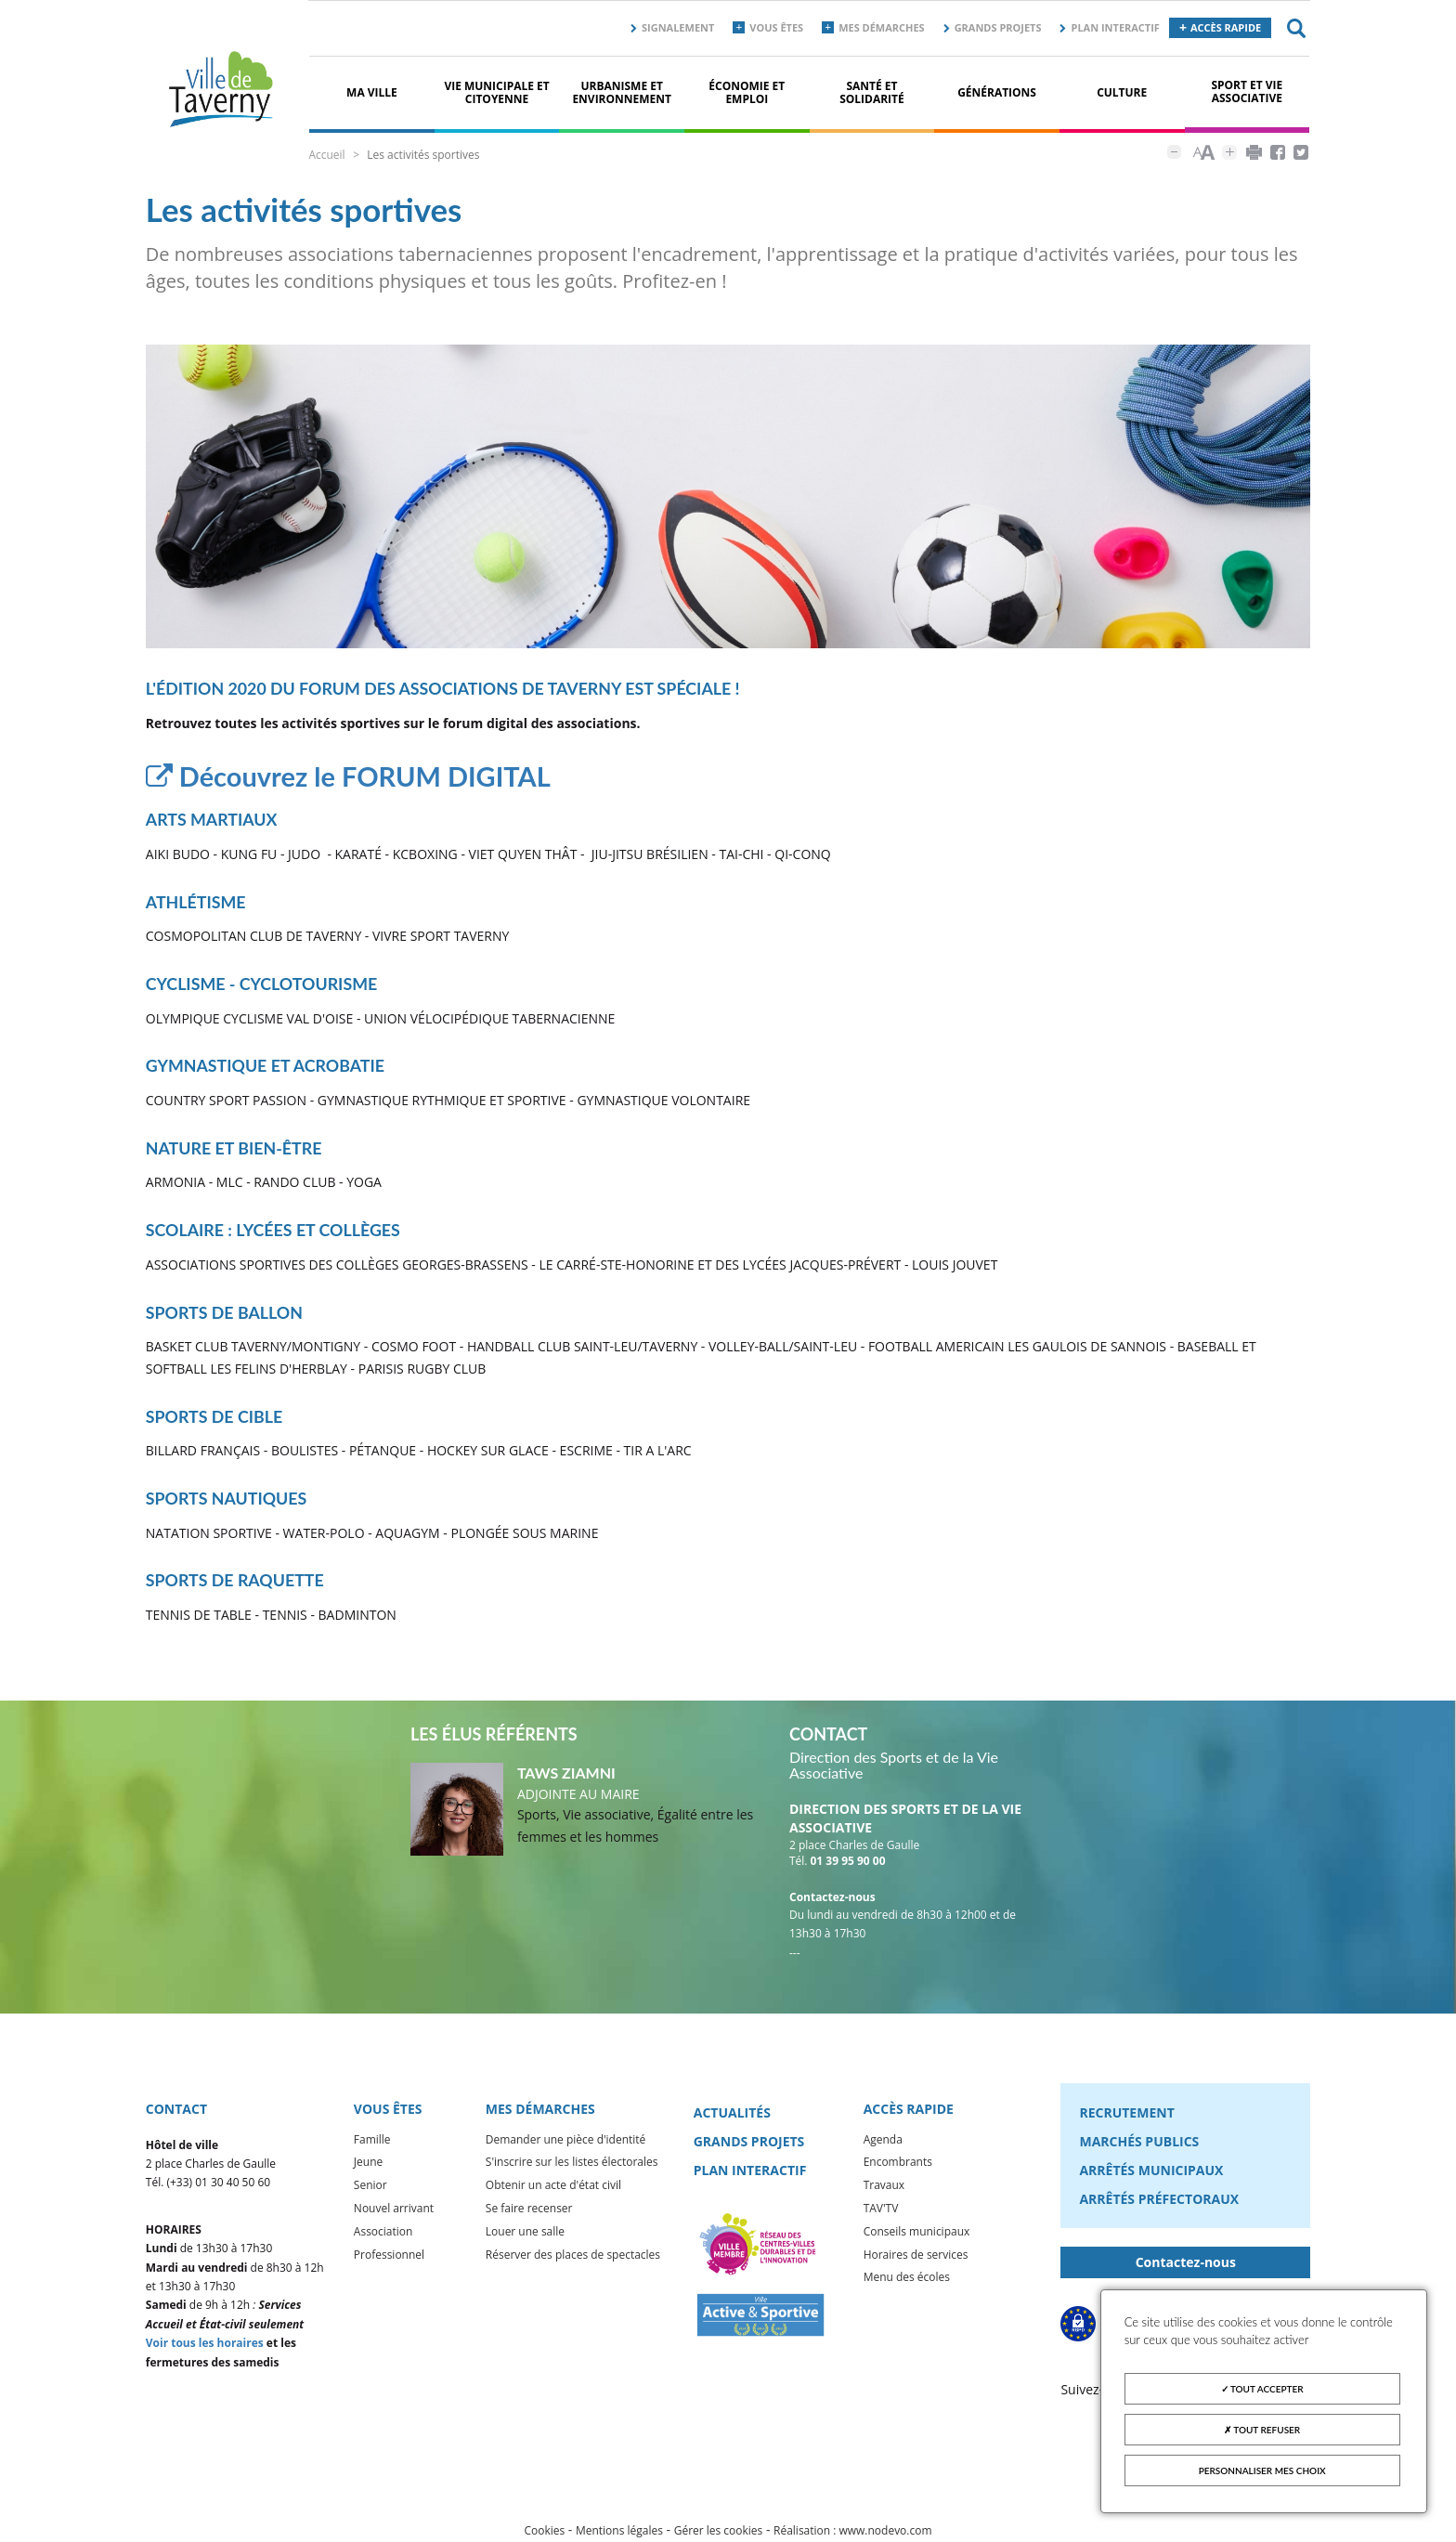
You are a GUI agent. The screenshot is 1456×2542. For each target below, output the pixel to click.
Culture (1122, 92)
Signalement (678, 27)
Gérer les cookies (718, 2533)
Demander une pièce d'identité (566, 2142)
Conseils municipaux (917, 2234)
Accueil (326, 155)
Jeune (368, 2164)
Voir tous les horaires (205, 2345)
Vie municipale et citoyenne (496, 92)
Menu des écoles (907, 2280)
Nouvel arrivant (394, 2211)
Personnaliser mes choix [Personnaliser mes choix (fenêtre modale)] (1262, 2470)
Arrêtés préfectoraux (1159, 2201)
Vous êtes (776, 27)
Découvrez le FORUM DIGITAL (356, 778)
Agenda (883, 2142)
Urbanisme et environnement (621, 92)
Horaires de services (916, 2257)
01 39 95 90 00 (848, 1863)
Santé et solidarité (871, 92)
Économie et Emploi (746, 92)
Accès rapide (1225, 27)
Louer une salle (525, 2234)
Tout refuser (1262, 2429)
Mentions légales (619, 2533)
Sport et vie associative (1246, 91)
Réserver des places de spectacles (573, 2257)
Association (383, 2234)
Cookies (544, 2533)
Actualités (732, 2115)
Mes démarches (881, 27)
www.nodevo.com (885, 2533)
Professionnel (389, 2257)
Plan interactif (1115, 27)
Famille (372, 2142)
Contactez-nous (1186, 2265)
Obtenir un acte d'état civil (553, 2188)
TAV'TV (881, 2211)
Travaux (884, 2188)
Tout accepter (1262, 2388)
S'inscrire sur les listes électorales (572, 2164)
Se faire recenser (529, 2211)
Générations (996, 92)
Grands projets (998, 27)
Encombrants (898, 2164)
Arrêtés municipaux (1151, 2173)
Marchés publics (1139, 2144)
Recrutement (1126, 2115)
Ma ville (371, 92)
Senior (370, 2188)
